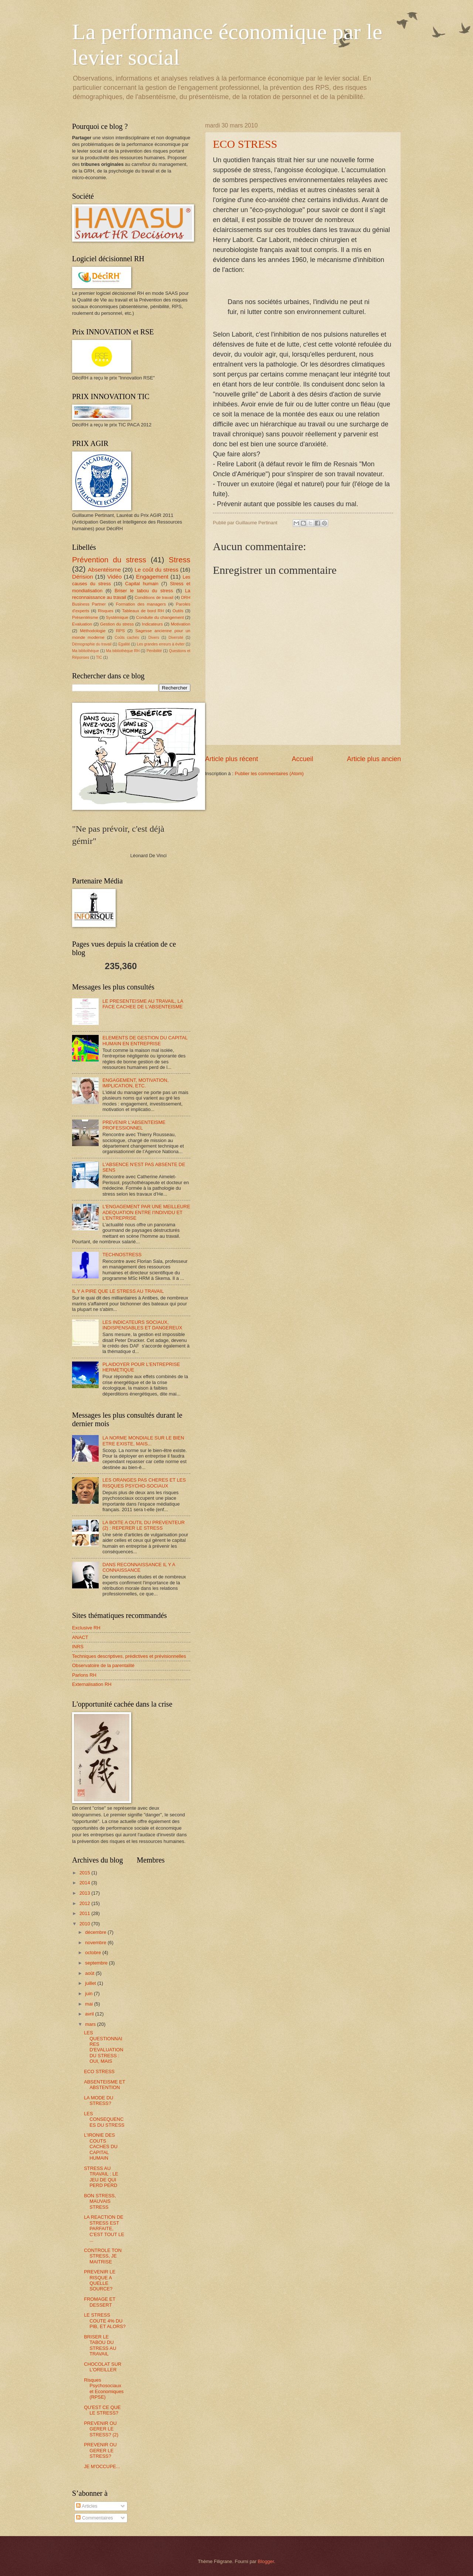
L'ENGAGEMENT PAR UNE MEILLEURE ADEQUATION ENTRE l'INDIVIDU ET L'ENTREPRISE (146, 1212)
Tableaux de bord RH (143, 611)
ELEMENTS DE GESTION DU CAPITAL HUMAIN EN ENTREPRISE (144, 1040)
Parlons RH (84, 1675)
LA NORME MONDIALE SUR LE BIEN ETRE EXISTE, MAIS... (143, 1440)
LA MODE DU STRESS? (98, 2100)
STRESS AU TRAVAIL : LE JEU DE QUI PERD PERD (101, 2177)
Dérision (82, 576)
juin (89, 1993)
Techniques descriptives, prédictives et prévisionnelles (129, 1656)
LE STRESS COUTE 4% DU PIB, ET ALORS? (105, 2320)
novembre (96, 1942)
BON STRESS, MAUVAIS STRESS (100, 2201)
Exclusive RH (86, 1628)
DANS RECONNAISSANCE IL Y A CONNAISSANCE (138, 1567)
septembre (97, 1963)
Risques (105, 611)
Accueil (302, 759)
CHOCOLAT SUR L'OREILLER (102, 2366)
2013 (85, 1893)
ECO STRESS (245, 144)
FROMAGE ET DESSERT (99, 2301)
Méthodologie (93, 630)
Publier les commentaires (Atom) (269, 773)
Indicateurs (152, 624)
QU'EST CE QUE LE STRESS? (102, 2410)
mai (89, 2004)
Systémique (117, 617)
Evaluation (82, 624)
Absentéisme (104, 569)
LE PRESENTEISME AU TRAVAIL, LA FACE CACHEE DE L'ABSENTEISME (142, 1003)
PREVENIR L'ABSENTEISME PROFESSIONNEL (134, 1125)
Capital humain (142, 583)
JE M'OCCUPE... (102, 2466)
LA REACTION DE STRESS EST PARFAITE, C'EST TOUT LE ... (104, 2228)
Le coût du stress (156, 569)
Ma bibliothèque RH (123, 651)
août (90, 1973)
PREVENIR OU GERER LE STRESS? (100, 2450)
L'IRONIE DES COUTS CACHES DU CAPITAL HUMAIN (101, 2146)
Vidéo (114, 576)
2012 (85, 1903)
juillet (91, 1983)
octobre (93, 1952)
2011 (85, 1913)
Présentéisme (85, 617)
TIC (99, 657)
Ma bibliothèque (85, 651)
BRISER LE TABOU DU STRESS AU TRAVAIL (100, 2345)
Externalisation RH (92, 1684)
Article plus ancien (374, 759)
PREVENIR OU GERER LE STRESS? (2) (101, 2428)
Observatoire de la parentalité (103, 1665)
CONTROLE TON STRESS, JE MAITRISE (103, 2256)
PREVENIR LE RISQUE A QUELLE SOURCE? (99, 2280)
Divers (154, 638)
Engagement (152, 576)
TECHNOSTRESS (122, 1254)
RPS (120, 630)
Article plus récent (231, 759)
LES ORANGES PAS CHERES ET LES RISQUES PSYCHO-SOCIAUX (144, 1482)
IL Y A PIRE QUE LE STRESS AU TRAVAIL (118, 1291)
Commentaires (94, 2518)
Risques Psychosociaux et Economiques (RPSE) (103, 2388)
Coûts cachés (127, 638)
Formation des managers (141, 604)
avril (90, 2014)
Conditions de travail (154, 597)
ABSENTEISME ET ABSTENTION (104, 2084)
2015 (85, 1872)
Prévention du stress (109, 559)
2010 (85, 1923)
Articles (86, 2506)
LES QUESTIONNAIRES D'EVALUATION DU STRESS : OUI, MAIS (103, 2047)
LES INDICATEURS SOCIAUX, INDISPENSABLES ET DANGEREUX (142, 1324)
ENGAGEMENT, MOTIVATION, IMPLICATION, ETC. (135, 1082)
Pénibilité (154, 651)
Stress (179, 559)
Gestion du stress (117, 624)
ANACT (80, 1637)
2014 (85, 1882)
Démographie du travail (92, 644)
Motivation (180, 624)
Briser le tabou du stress (144, 590)
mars (91, 2024)
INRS (78, 1646)
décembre (96, 1932)
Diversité (176, 638)
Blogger (266, 2561)
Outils (178, 611)
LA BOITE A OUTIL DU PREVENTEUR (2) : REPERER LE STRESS (143, 1525)
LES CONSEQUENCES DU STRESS (104, 2119)
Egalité (124, 644)
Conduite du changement (160, 617)
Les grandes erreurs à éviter (160, 644)
